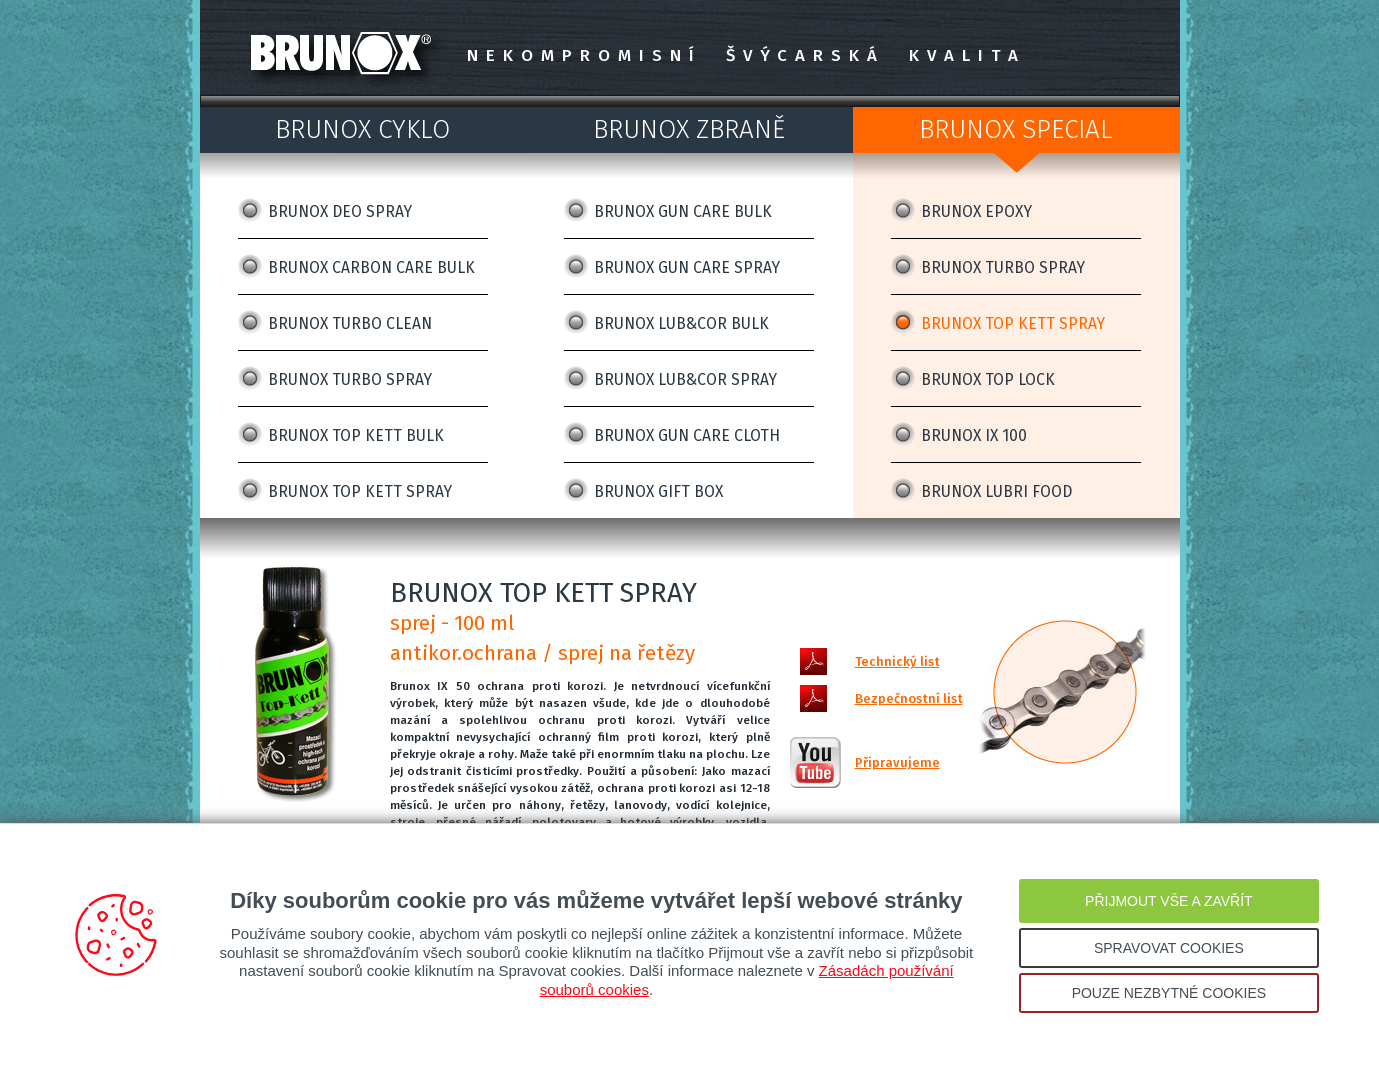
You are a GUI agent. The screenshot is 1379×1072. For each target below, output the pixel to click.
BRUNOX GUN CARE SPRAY (687, 267)
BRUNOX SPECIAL (1016, 129)
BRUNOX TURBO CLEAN (350, 323)
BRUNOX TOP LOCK (988, 379)
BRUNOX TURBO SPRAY (350, 379)
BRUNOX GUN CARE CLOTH (687, 435)
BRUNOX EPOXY (976, 211)
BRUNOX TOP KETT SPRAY (360, 491)
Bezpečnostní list (909, 698)
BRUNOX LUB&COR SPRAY (685, 379)
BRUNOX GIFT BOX (658, 491)
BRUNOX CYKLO (362, 129)
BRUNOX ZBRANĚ (689, 129)
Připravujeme (897, 762)
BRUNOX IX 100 (974, 435)
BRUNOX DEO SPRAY (340, 211)
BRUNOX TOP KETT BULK (356, 435)
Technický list (897, 661)
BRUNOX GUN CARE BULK (683, 211)
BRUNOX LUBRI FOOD (996, 491)
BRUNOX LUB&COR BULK (681, 323)
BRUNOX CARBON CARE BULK (371, 267)
